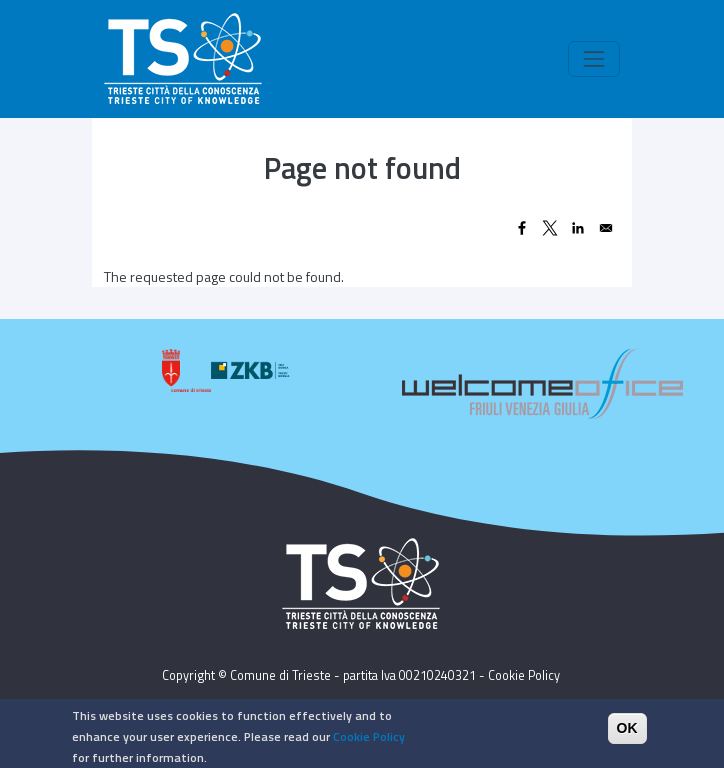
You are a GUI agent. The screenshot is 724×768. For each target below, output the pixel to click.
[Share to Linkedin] (578, 228)
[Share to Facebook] (522, 228)
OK (627, 731)
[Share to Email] (606, 228)
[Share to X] (550, 228)
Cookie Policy (524, 675)
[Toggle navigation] (594, 59)
